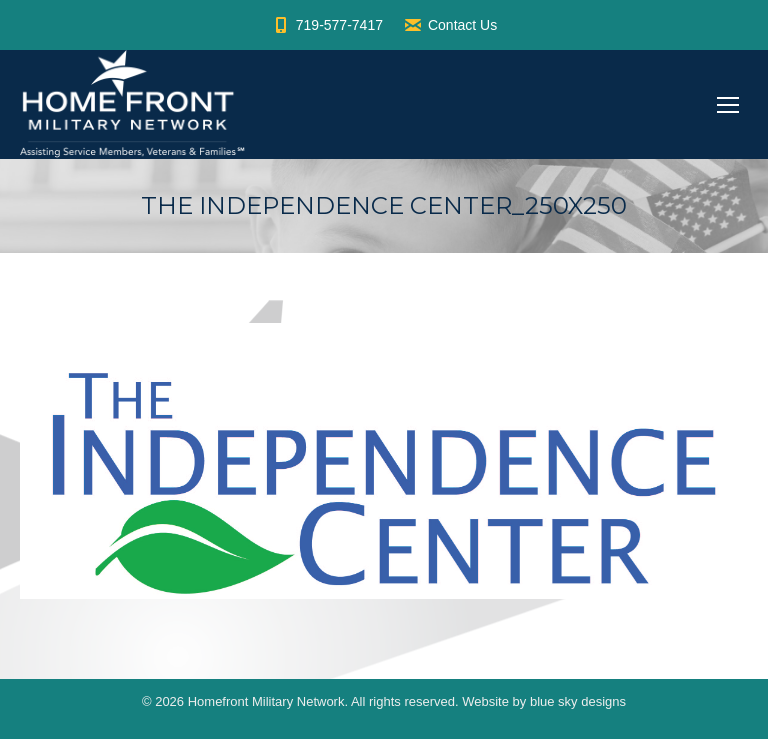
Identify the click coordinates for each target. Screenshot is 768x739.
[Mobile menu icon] (728, 105)
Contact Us (450, 25)
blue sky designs (578, 701)
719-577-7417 (327, 25)
